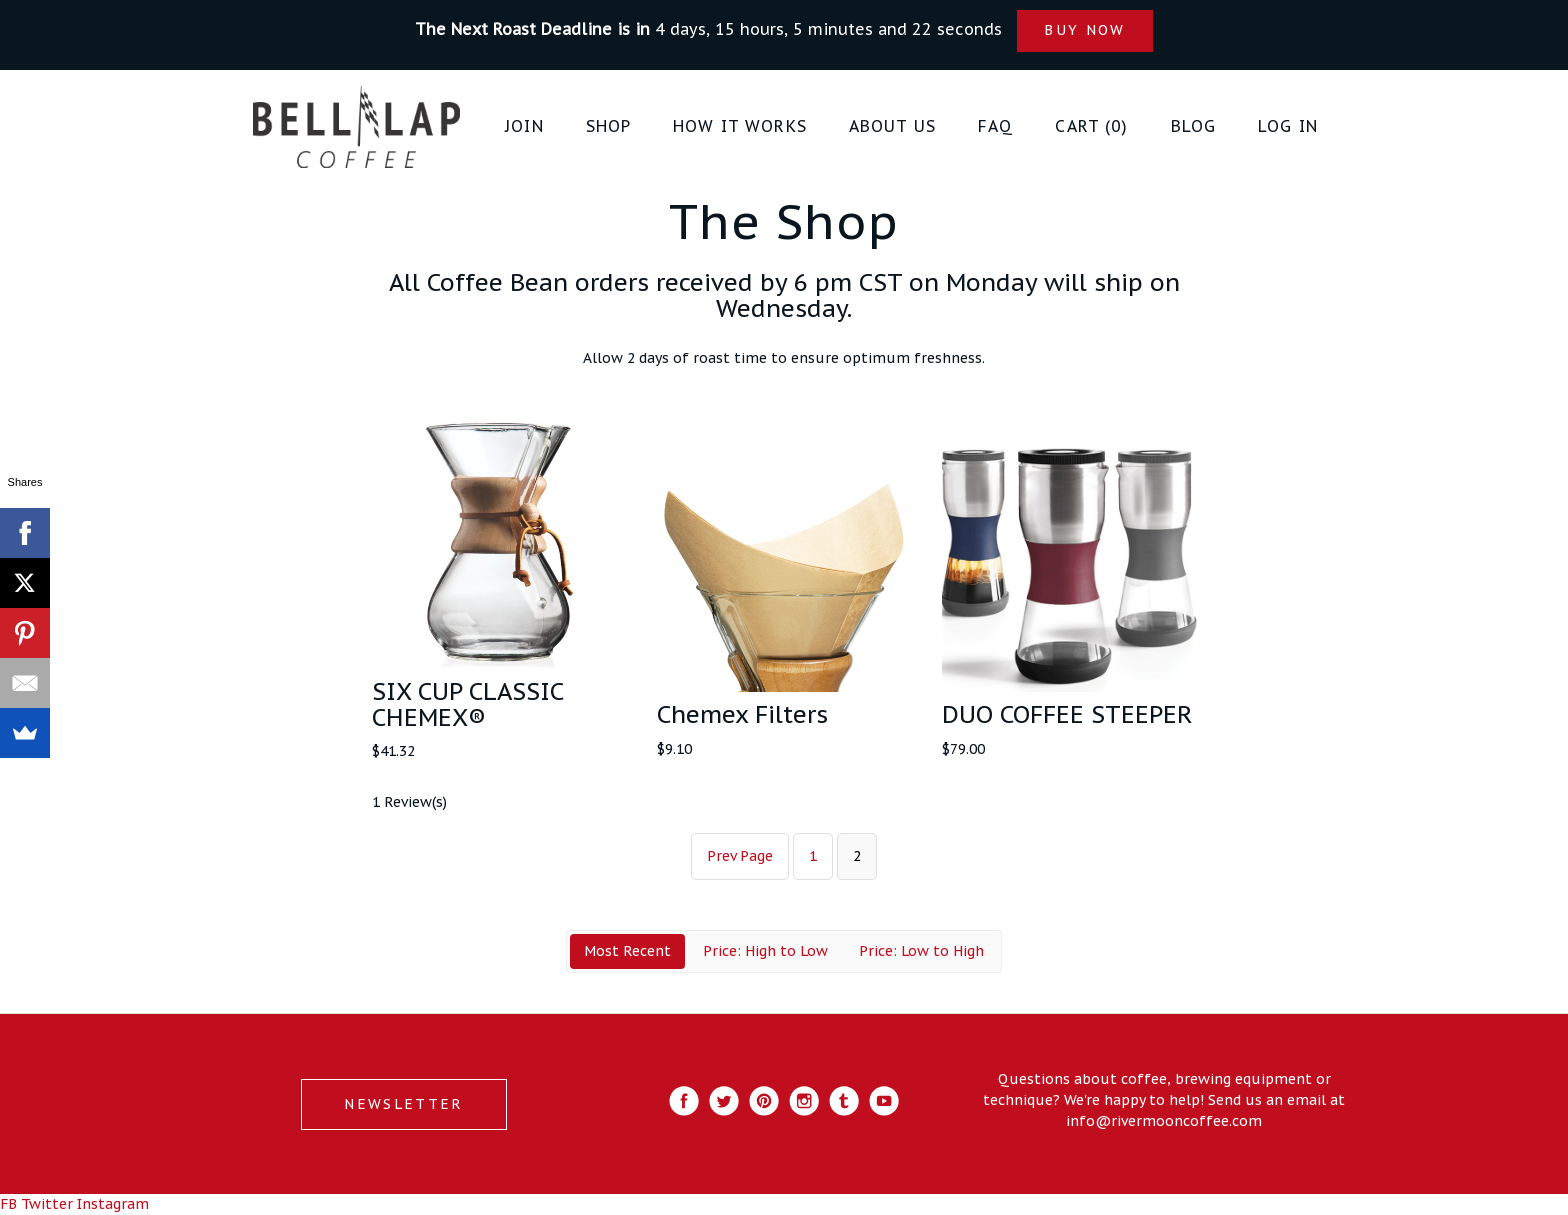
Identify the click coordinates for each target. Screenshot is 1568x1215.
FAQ (995, 126)
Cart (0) (1091, 126)
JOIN (524, 126)
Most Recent (627, 951)
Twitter (47, 1204)
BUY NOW (1084, 30)
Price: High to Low (765, 951)
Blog (1194, 126)
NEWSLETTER (403, 1104)
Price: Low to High (921, 951)
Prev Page (740, 856)
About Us (892, 126)
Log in (1288, 126)
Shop (609, 126)
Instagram (113, 1204)
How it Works (740, 126)
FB (8, 1204)
